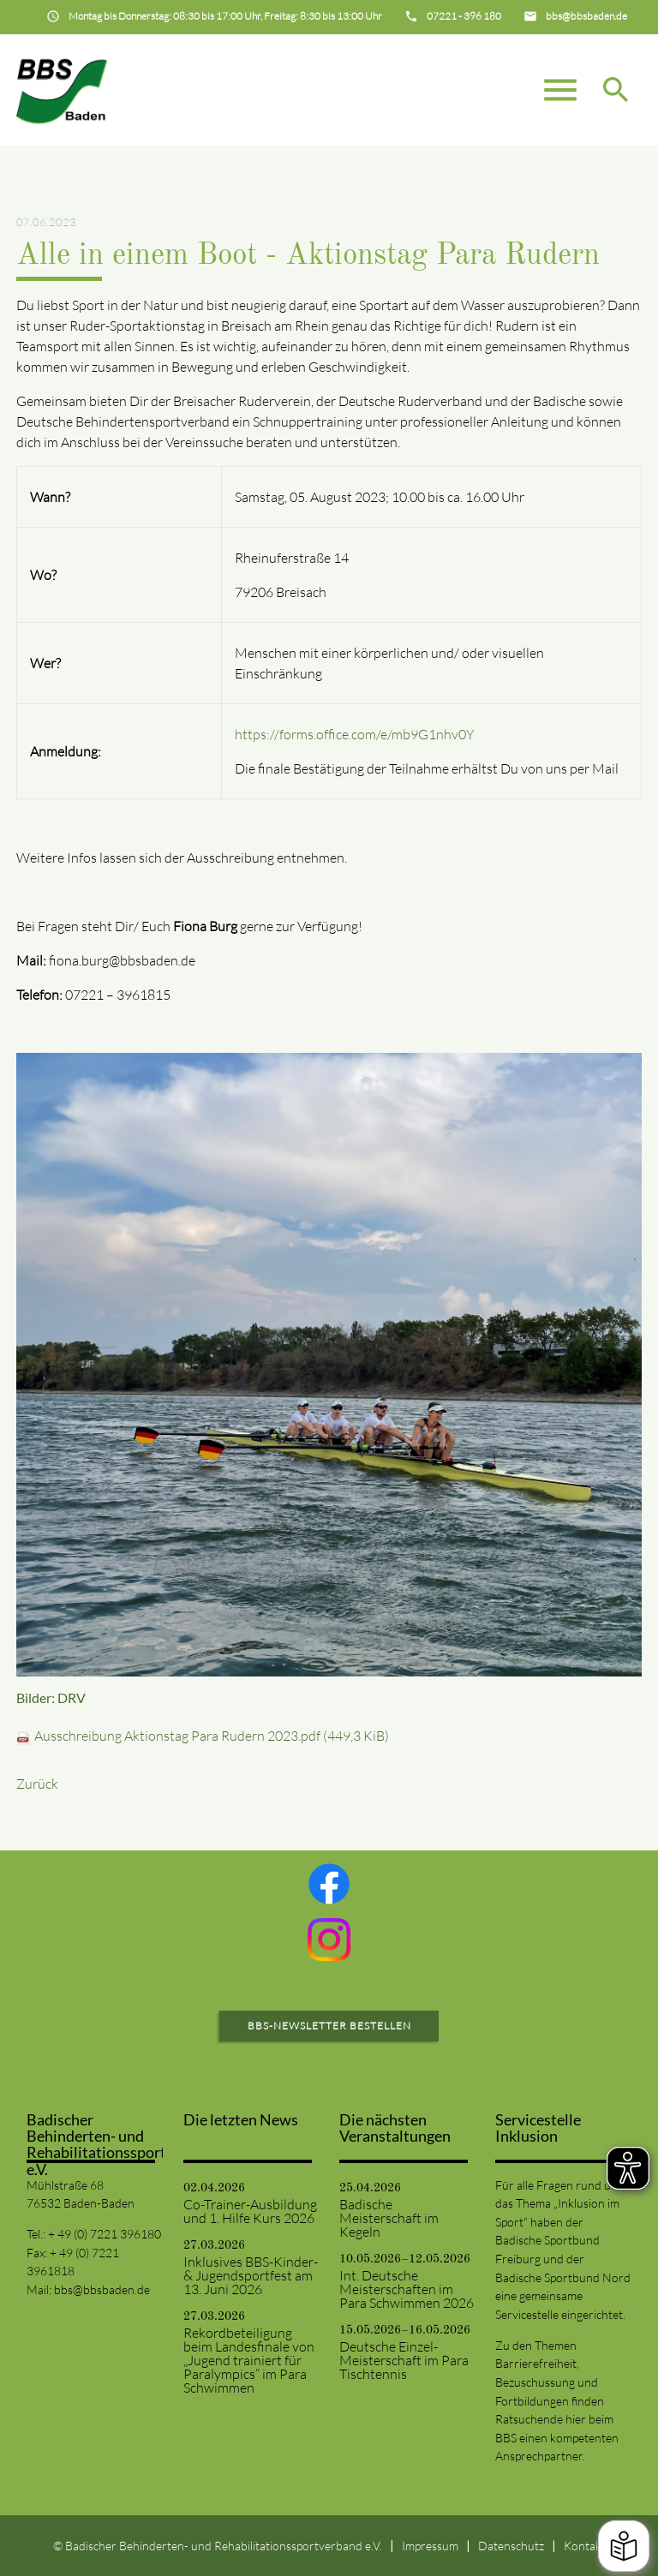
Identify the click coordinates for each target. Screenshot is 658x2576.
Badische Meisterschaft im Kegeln (389, 2217)
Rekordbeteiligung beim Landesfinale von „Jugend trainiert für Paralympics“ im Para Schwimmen (248, 2360)
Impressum (430, 2545)
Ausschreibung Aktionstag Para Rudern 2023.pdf (211, 1735)
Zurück (37, 1783)
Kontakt (585, 2545)
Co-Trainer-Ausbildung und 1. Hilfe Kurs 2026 (250, 2211)
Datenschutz (511, 2545)
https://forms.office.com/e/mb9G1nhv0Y (355, 734)
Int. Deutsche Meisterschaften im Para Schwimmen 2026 (406, 2289)
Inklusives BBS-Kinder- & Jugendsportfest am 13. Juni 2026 (250, 2275)
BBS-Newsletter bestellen (329, 2025)
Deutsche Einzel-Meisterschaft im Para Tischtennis (404, 2360)
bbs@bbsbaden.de (102, 2289)
